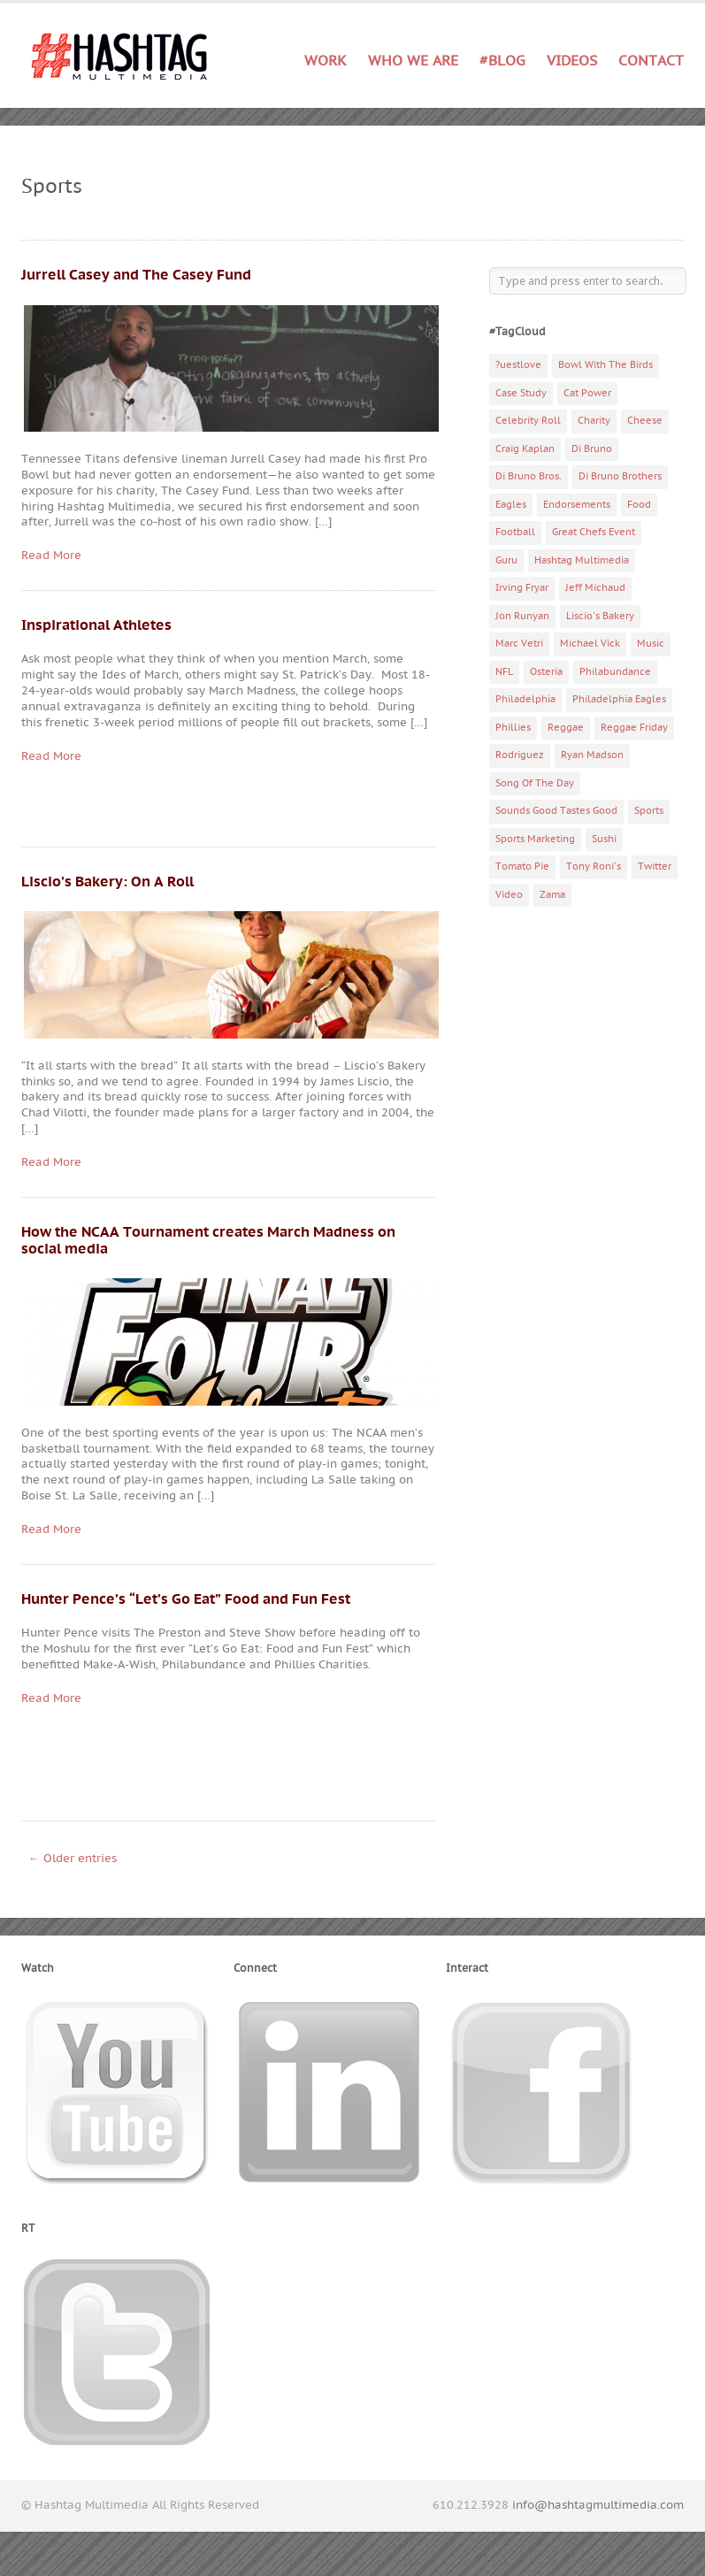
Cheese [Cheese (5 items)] (645, 420)
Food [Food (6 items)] (639, 504)
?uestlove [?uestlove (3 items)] (518, 365)
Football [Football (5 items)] (515, 532)
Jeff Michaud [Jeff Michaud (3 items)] (595, 588)
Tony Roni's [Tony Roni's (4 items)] (593, 866)
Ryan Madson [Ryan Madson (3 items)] (592, 755)
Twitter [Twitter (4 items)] (654, 866)
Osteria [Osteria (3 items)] (546, 672)
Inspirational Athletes (96, 625)
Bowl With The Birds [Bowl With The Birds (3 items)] (605, 365)
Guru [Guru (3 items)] (506, 560)
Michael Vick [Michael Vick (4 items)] (590, 643)
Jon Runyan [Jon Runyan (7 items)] (522, 616)
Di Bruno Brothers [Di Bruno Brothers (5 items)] (620, 476)
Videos (572, 61)
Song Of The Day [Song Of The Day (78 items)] (534, 783)
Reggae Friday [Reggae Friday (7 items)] (634, 727)
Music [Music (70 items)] (650, 643)
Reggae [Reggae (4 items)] (566, 727)
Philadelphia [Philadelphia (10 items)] (525, 699)
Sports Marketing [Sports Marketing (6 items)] (535, 839)
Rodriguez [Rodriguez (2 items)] (519, 755)
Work (325, 61)
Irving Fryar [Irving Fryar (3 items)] (521, 588)
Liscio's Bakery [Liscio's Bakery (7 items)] (600, 616)
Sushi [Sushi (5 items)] (604, 839)
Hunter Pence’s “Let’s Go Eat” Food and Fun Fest (185, 1599)
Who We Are (413, 61)
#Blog (502, 61)
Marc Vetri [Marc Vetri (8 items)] (519, 643)
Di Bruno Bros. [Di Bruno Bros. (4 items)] (528, 476)
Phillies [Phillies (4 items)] (513, 727)
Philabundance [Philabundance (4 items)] (615, 672)
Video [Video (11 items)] (509, 895)
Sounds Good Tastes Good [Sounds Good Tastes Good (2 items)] (556, 810)
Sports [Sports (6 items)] (648, 810)
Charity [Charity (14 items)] (594, 420)
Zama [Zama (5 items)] (552, 895)
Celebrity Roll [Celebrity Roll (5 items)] (528, 420)
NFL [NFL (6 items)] (504, 672)
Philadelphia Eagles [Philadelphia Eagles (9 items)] (619, 699)
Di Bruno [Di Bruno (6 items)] (591, 449)
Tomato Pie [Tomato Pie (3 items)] (522, 866)
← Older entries (72, 1858)
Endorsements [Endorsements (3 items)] (576, 504)
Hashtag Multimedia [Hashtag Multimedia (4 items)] (581, 560)
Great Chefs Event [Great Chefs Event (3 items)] (593, 532)
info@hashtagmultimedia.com (598, 2505)
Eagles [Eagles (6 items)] (510, 504)
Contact (651, 61)
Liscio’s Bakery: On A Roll (107, 882)
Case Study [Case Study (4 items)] (521, 393)
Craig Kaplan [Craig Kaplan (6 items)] (525, 449)
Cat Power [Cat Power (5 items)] (587, 393)
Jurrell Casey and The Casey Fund (136, 275)
